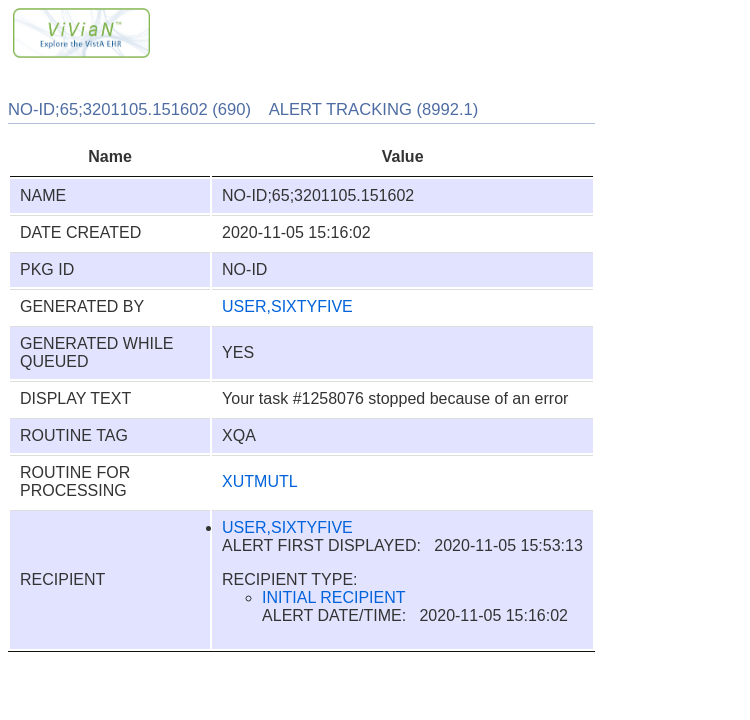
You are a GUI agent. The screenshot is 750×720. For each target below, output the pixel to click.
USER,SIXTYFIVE (287, 306)
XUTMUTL (260, 481)
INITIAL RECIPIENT (333, 597)
